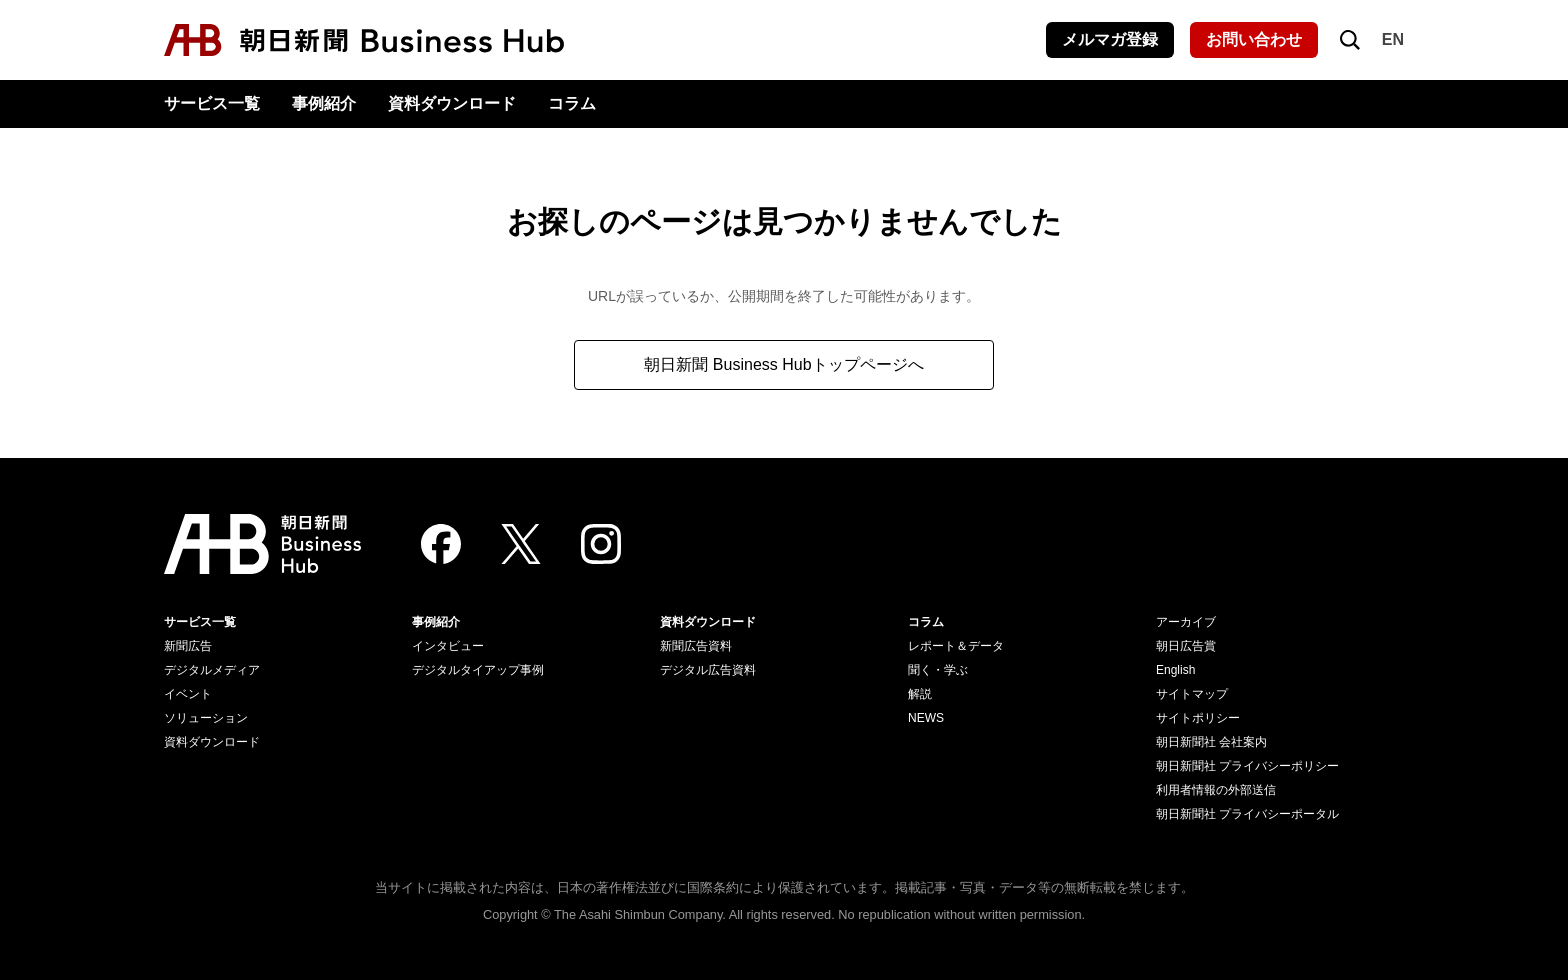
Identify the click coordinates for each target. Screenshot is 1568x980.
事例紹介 (324, 103)
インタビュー (448, 646)
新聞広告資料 (696, 646)
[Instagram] (601, 544)
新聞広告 (188, 646)
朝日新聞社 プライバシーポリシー (1247, 766)
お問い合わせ (1254, 39)
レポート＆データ (956, 646)
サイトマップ (1192, 694)
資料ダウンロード (452, 103)
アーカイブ (1186, 622)
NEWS (926, 718)
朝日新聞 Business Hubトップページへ (783, 364)
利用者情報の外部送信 (1216, 790)
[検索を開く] (1350, 40)
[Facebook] (441, 544)
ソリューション (206, 718)
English (1175, 670)
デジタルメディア (212, 670)
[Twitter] (521, 544)
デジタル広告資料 (708, 670)
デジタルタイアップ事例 (478, 670)
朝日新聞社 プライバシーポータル (1247, 814)
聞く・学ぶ (938, 670)
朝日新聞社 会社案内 (1211, 742)
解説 (920, 694)
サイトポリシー (1198, 718)
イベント (188, 694)
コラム (572, 103)
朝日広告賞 (1186, 646)
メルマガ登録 (1110, 39)
